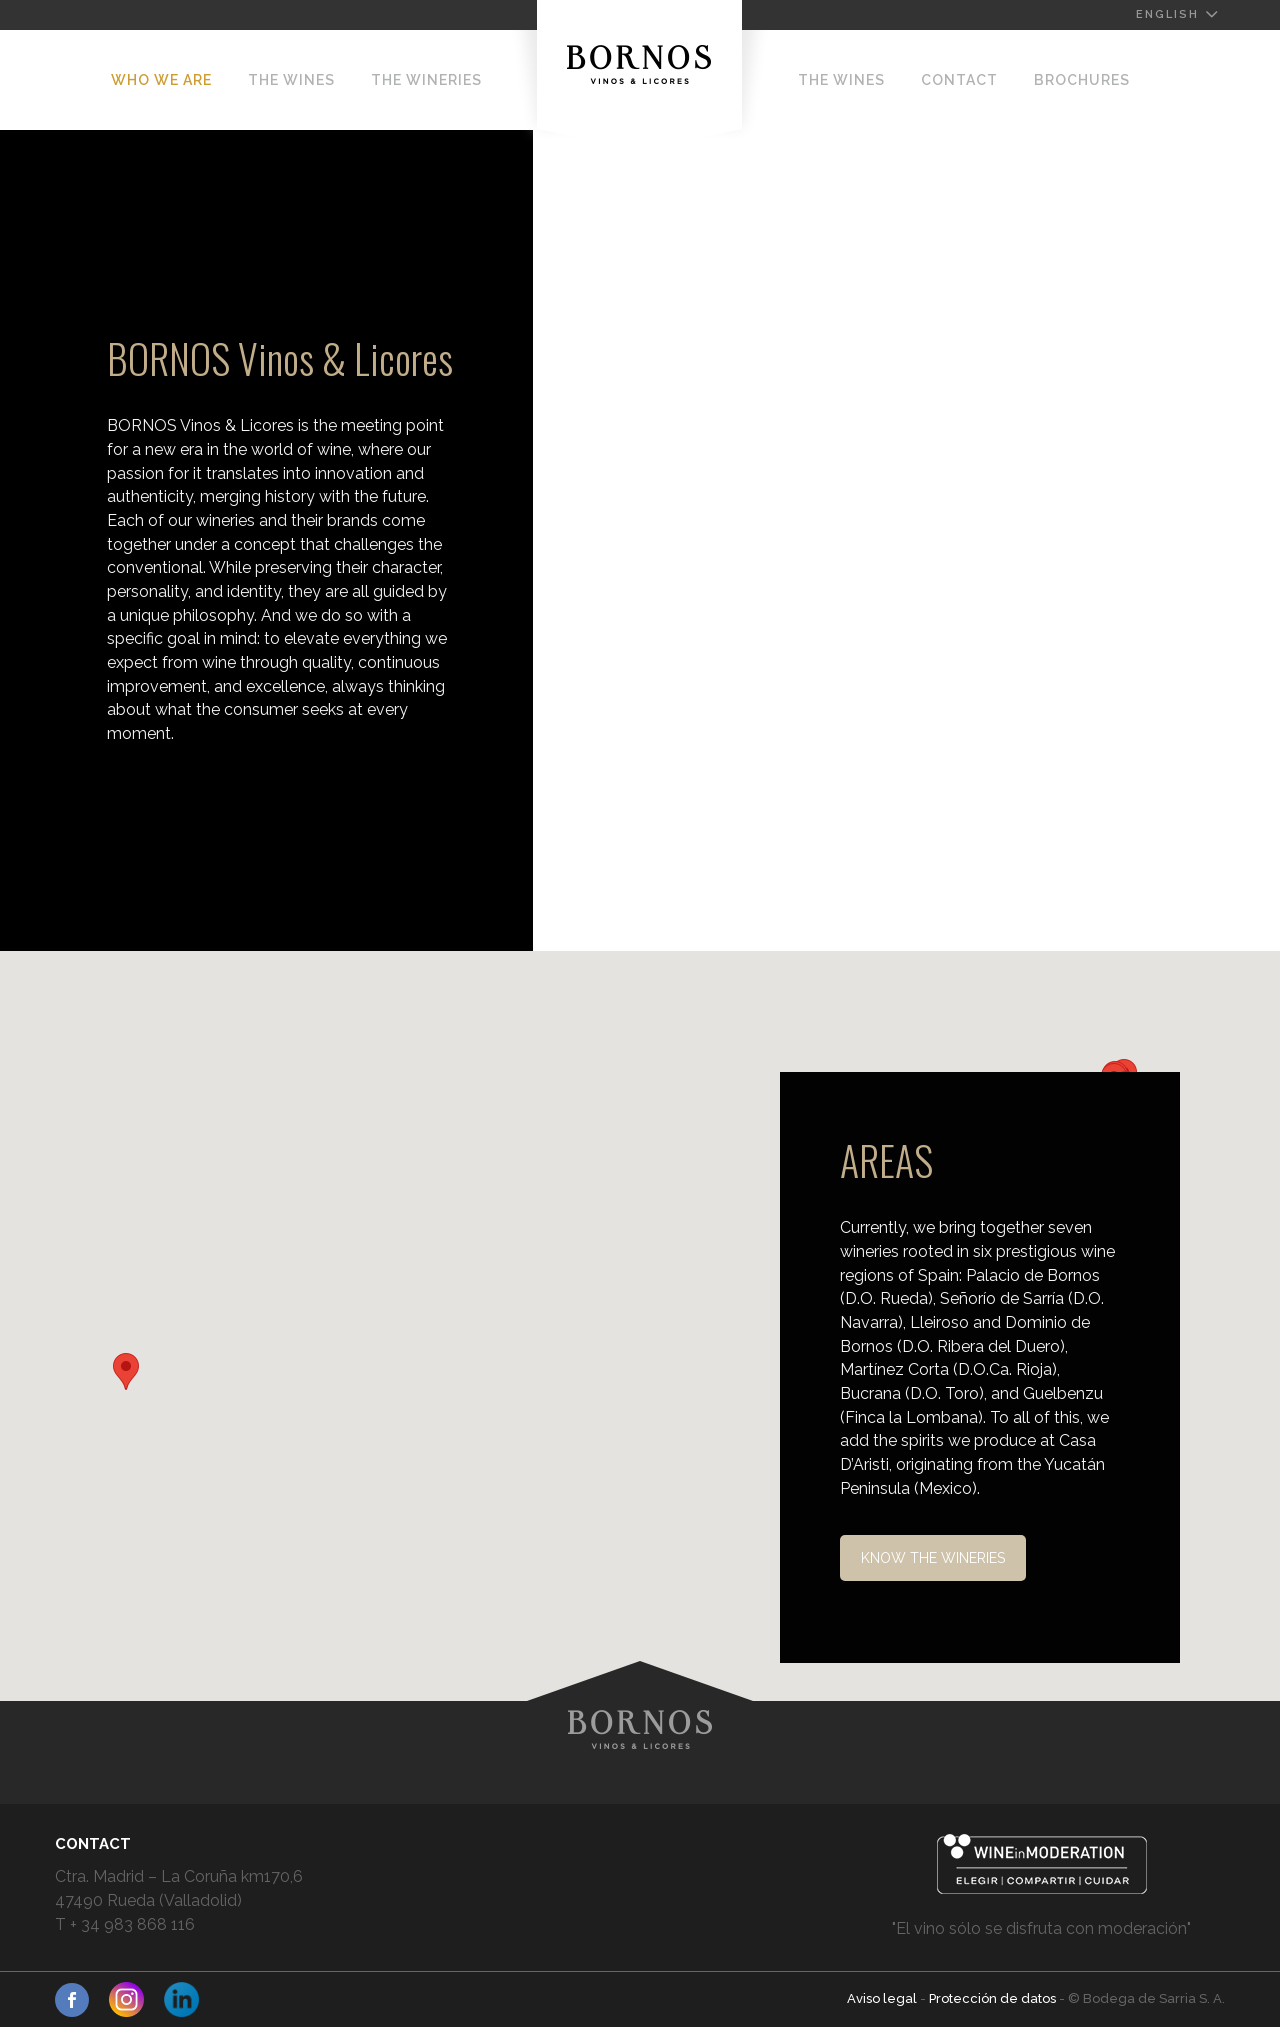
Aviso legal (883, 1998)
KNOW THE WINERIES (933, 1558)
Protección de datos (994, 1998)
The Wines (291, 80)
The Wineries (426, 80)
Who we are (161, 80)
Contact (959, 80)
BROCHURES (1082, 80)
